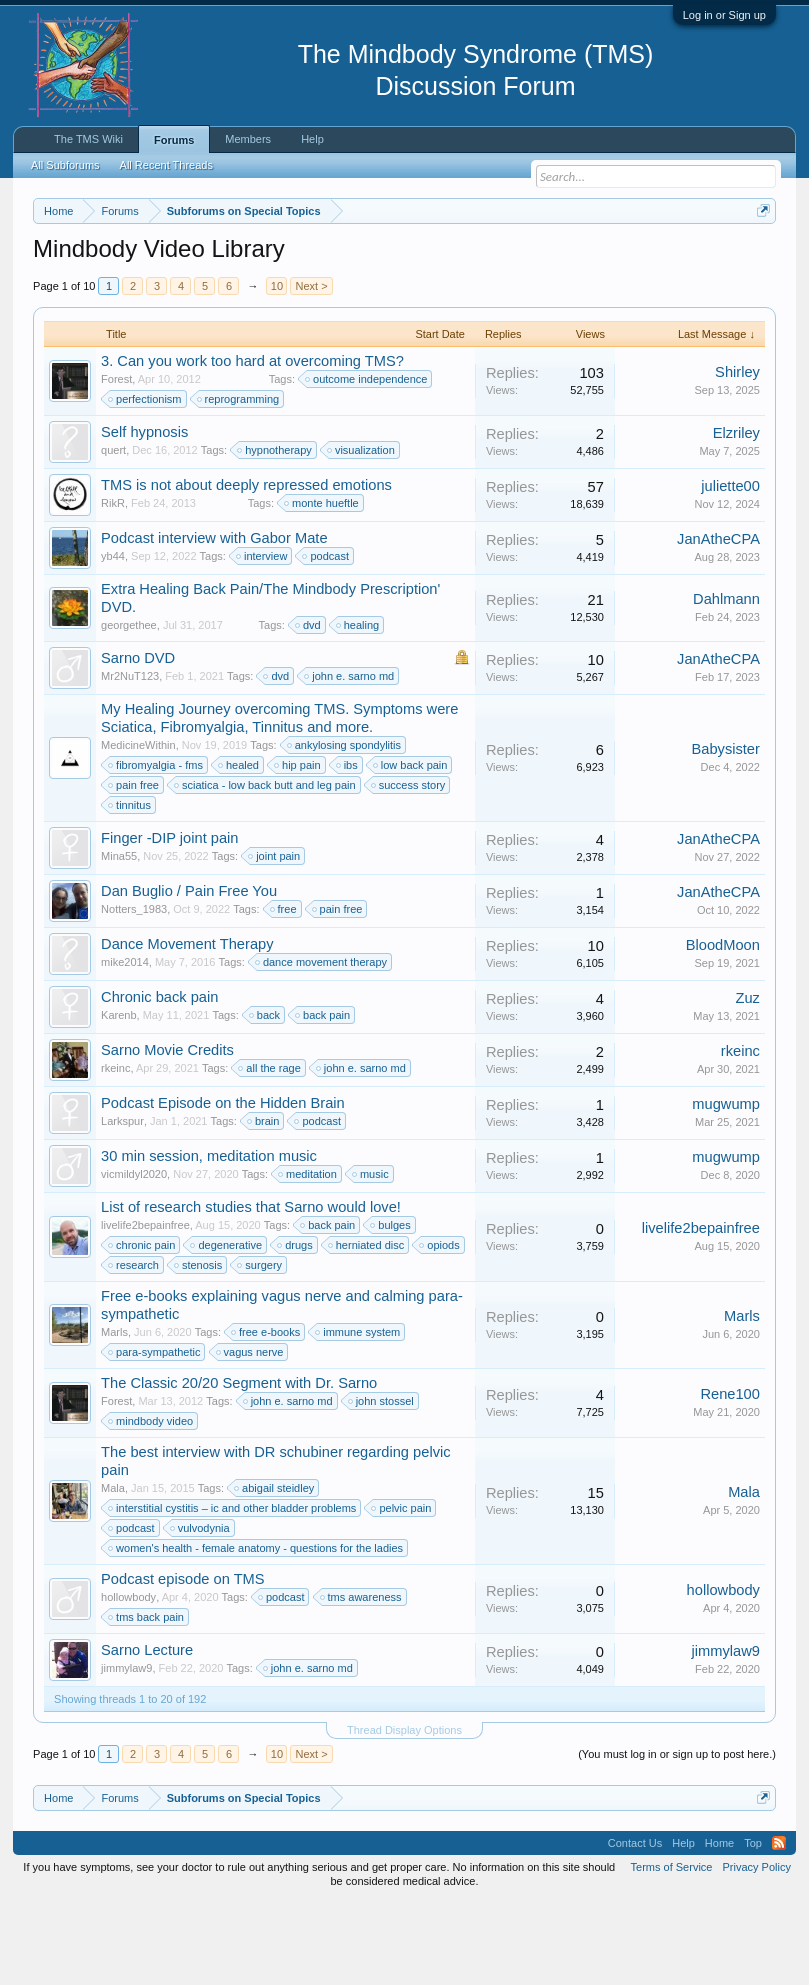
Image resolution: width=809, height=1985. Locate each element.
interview (262, 638)
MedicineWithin (138, 827)
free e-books (266, 1414)
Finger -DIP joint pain (169, 920)
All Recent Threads (166, 165)
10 (277, 368)
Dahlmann (726, 682)
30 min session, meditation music (209, 1238)
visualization (362, 532)
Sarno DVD (138, 740)
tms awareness (362, 1679)
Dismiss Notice (759, 257)
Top (753, 1925)
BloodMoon (723, 1028)
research (134, 1347)
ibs (348, 847)
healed (239, 847)
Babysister (725, 832)
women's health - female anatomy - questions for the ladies (256, 1630)
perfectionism (145, 481)
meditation (308, 1256)
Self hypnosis (144, 514)
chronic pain (142, 1327)
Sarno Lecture (147, 1732)
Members (248, 139)
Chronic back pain (159, 1079)
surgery (260, 1347)
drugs (296, 1327)
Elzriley (736, 516)
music (371, 1256)
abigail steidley (275, 1570)
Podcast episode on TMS (183, 1661)
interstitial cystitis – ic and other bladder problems (233, 1590)
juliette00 (730, 569)
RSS (779, 1925)
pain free (134, 867)
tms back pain (147, 1699)
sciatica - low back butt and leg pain (266, 867)
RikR (113, 585)
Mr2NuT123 (130, 758)
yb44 (113, 638)
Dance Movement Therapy (187, 1026)
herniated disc (367, 1327)
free (284, 991)
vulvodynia (201, 1610)
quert (113, 532)
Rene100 (730, 1477)
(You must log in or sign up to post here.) (677, 1836)
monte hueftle (322, 585)
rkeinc (115, 1150)
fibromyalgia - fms (156, 847)
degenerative (227, 1327)
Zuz (747, 1081)
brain (264, 1203)
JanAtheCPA (718, 622)
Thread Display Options (404, 1812)
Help (312, 139)
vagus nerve (251, 1434)
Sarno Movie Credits (167, 1132)
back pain (323, 1097)
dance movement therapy (322, 1044)
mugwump (726, 1187)
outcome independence (367, 461)
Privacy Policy (756, 1949)
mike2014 (125, 1044)
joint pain (275, 938)
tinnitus (130, 887)
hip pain (298, 847)
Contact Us (635, 1925)
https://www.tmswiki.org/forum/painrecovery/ (252, 281)
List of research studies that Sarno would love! (251, 1289)
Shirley (737, 455)
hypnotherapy (275, 532)
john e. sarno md (350, 758)
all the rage (270, 1150)
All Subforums (65, 165)
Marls (114, 1414)
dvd (309, 707)
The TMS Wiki (88, 139)
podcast (326, 638)
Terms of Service (672, 1949)
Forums (174, 140)
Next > (311, 368)
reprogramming (239, 481)
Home (719, 1925)
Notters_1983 (134, 991)
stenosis (199, 1347)
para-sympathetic (155, 1434)
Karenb (118, 1097)
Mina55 (119, 938)
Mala (113, 1570)
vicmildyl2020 (134, 1256)
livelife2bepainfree (145, 1307)
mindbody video (151, 1503)
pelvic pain (402, 1590)
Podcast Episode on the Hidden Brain (223, 1185)
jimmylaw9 (126, 1750)
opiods (440, 1327)
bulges (391, 1307)
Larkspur (122, 1203)
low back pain (411, 847)
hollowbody (128, 1679)
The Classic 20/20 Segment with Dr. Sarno (239, 1465)
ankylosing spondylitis (345, 827)
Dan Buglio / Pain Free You (189, 973)
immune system (358, 1414)
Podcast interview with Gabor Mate (214, 620)
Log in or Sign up (724, 15)
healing (358, 707)
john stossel (382, 1483)
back (265, 1097)
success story (409, 867)
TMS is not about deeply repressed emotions (246, 567)
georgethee (129, 707)
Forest (116, 461)
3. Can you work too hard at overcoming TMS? (252, 443)
